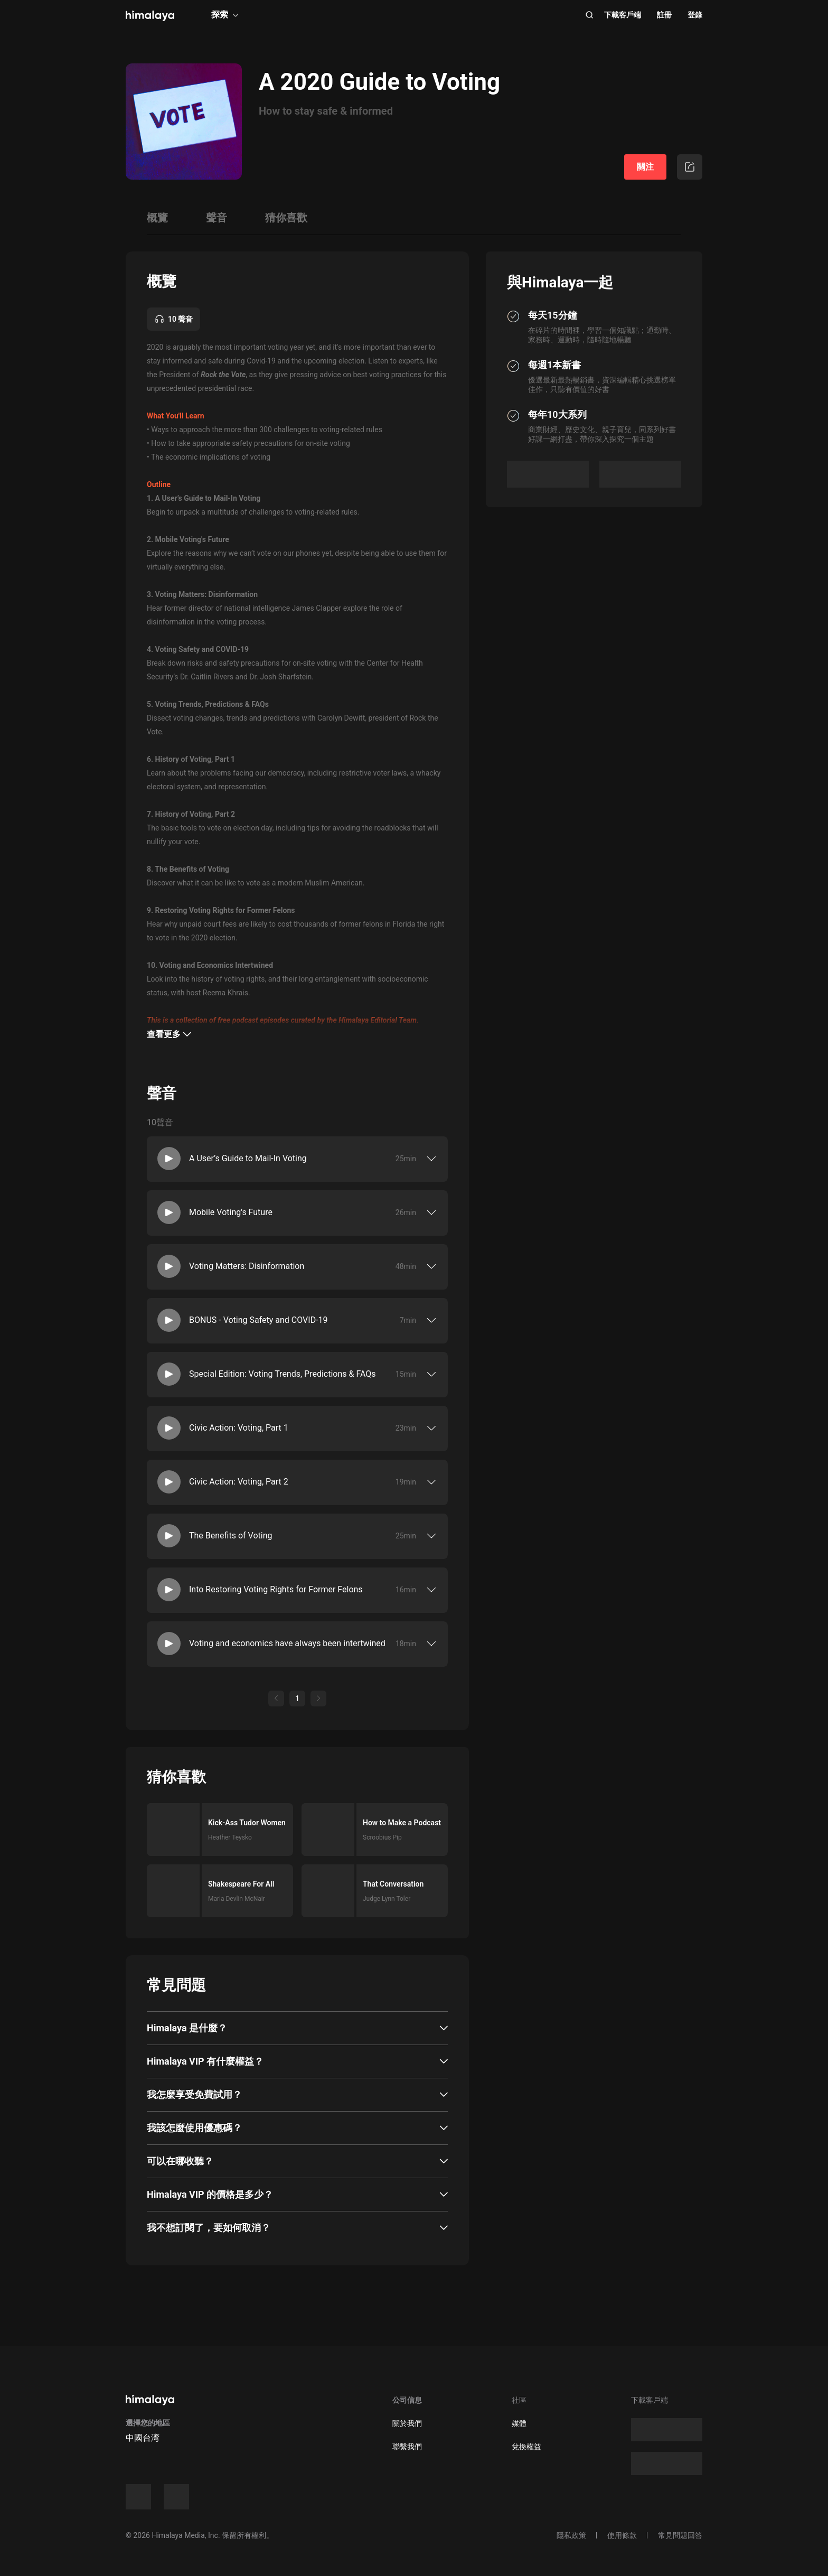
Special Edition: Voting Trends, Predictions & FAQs (282, 1374)
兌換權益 (526, 2446)
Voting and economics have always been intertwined (287, 1643)
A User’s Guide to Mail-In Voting (248, 1158)
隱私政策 (571, 2535)
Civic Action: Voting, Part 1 (238, 1428)
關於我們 (407, 2423)
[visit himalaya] (150, 16)
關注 (645, 167)
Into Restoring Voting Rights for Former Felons (276, 1589)
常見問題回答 (680, 2535)
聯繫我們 (407, 2446)
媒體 (519, 2423)
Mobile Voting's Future (230, 1212)
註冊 (664, 15)
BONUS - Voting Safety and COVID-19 (258, 1320)
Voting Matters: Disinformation (246, 1266)
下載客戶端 (622, 15)
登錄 (695, 15)
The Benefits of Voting (230, 1535)
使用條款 (622, 2535)
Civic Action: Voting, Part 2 (238, 1482)
